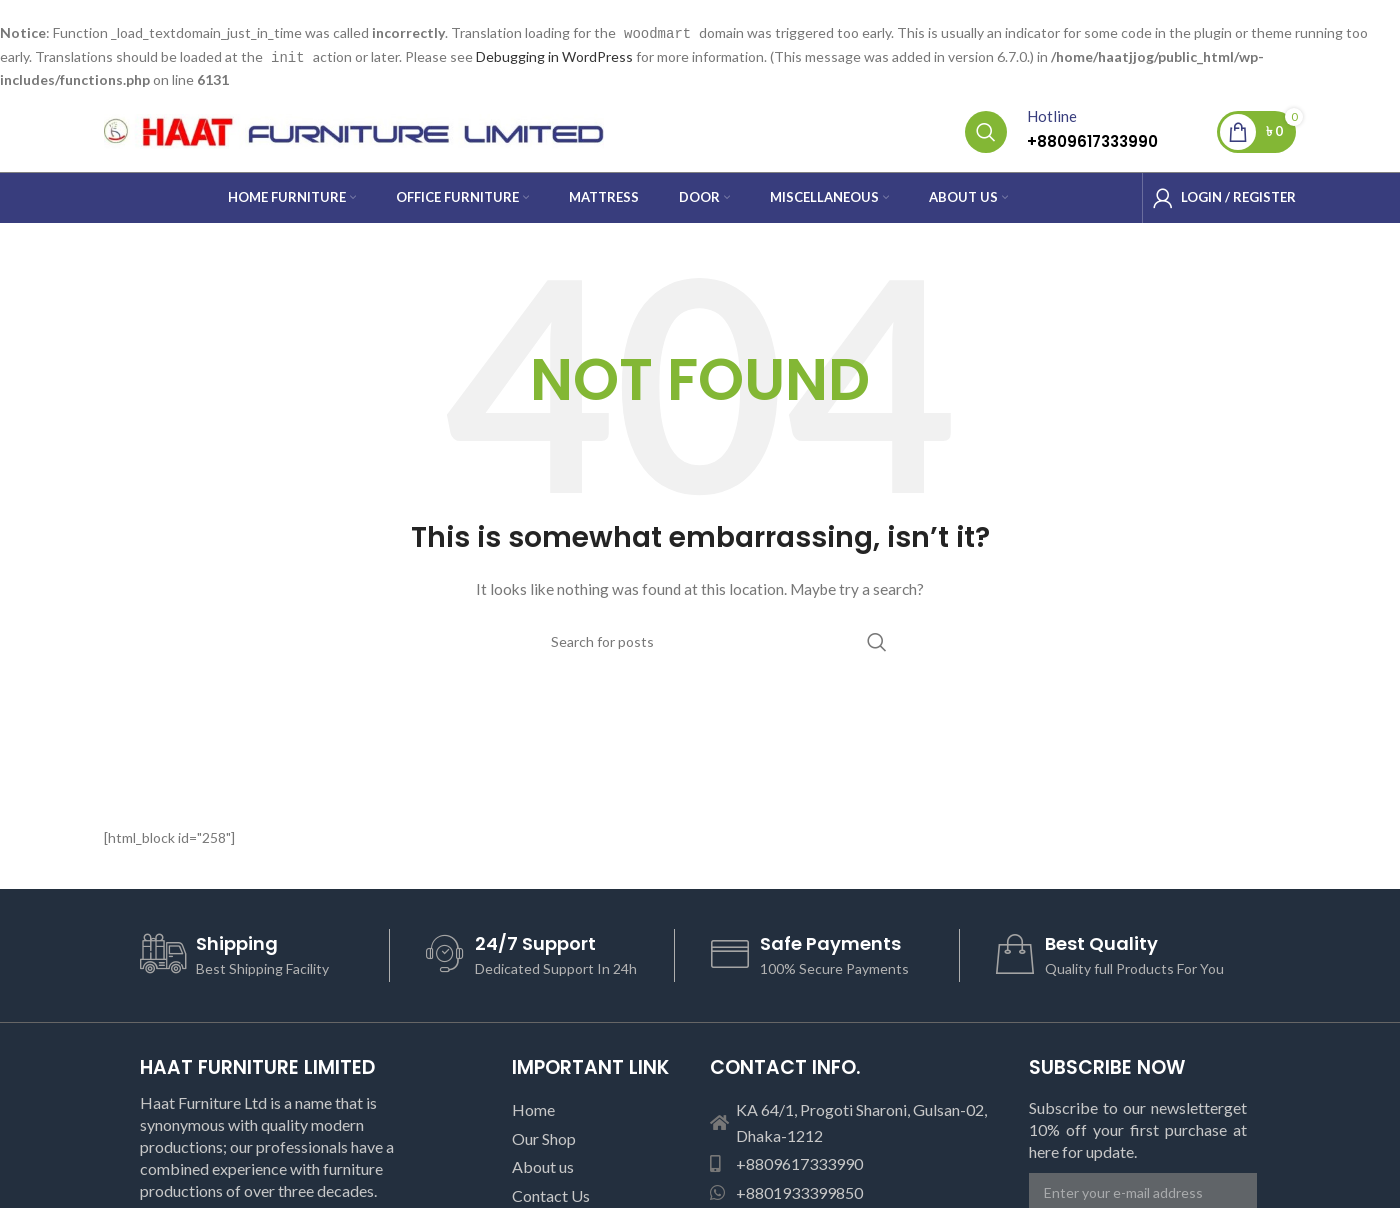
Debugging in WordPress (554, 55)
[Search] (986, 130)
